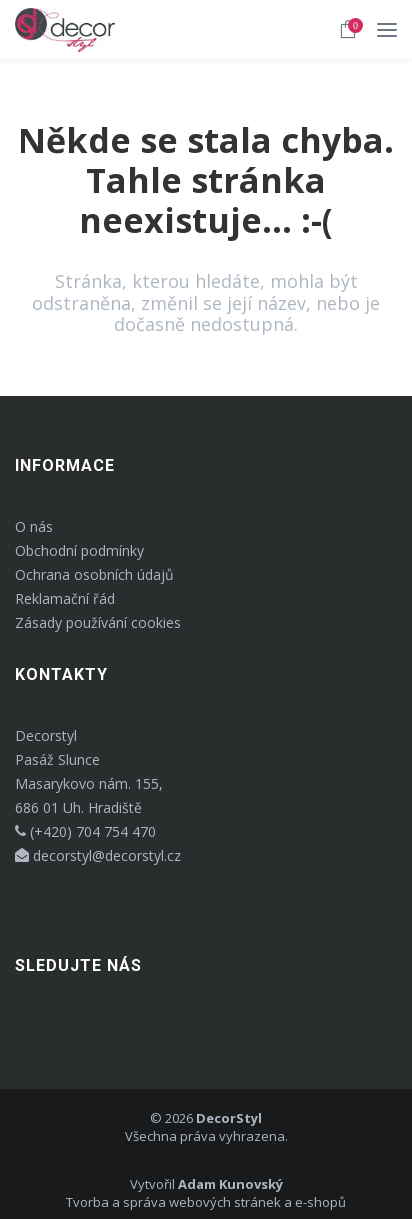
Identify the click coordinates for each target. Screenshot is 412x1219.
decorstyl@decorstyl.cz (98, 855)
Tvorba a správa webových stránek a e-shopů (206, 1202)
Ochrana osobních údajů (94, 574)
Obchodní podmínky (79, 550)
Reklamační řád (65, 598)
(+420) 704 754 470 (85, 831)
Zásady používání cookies (98, 622)
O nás (34, 526)
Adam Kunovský (230, 1184)
